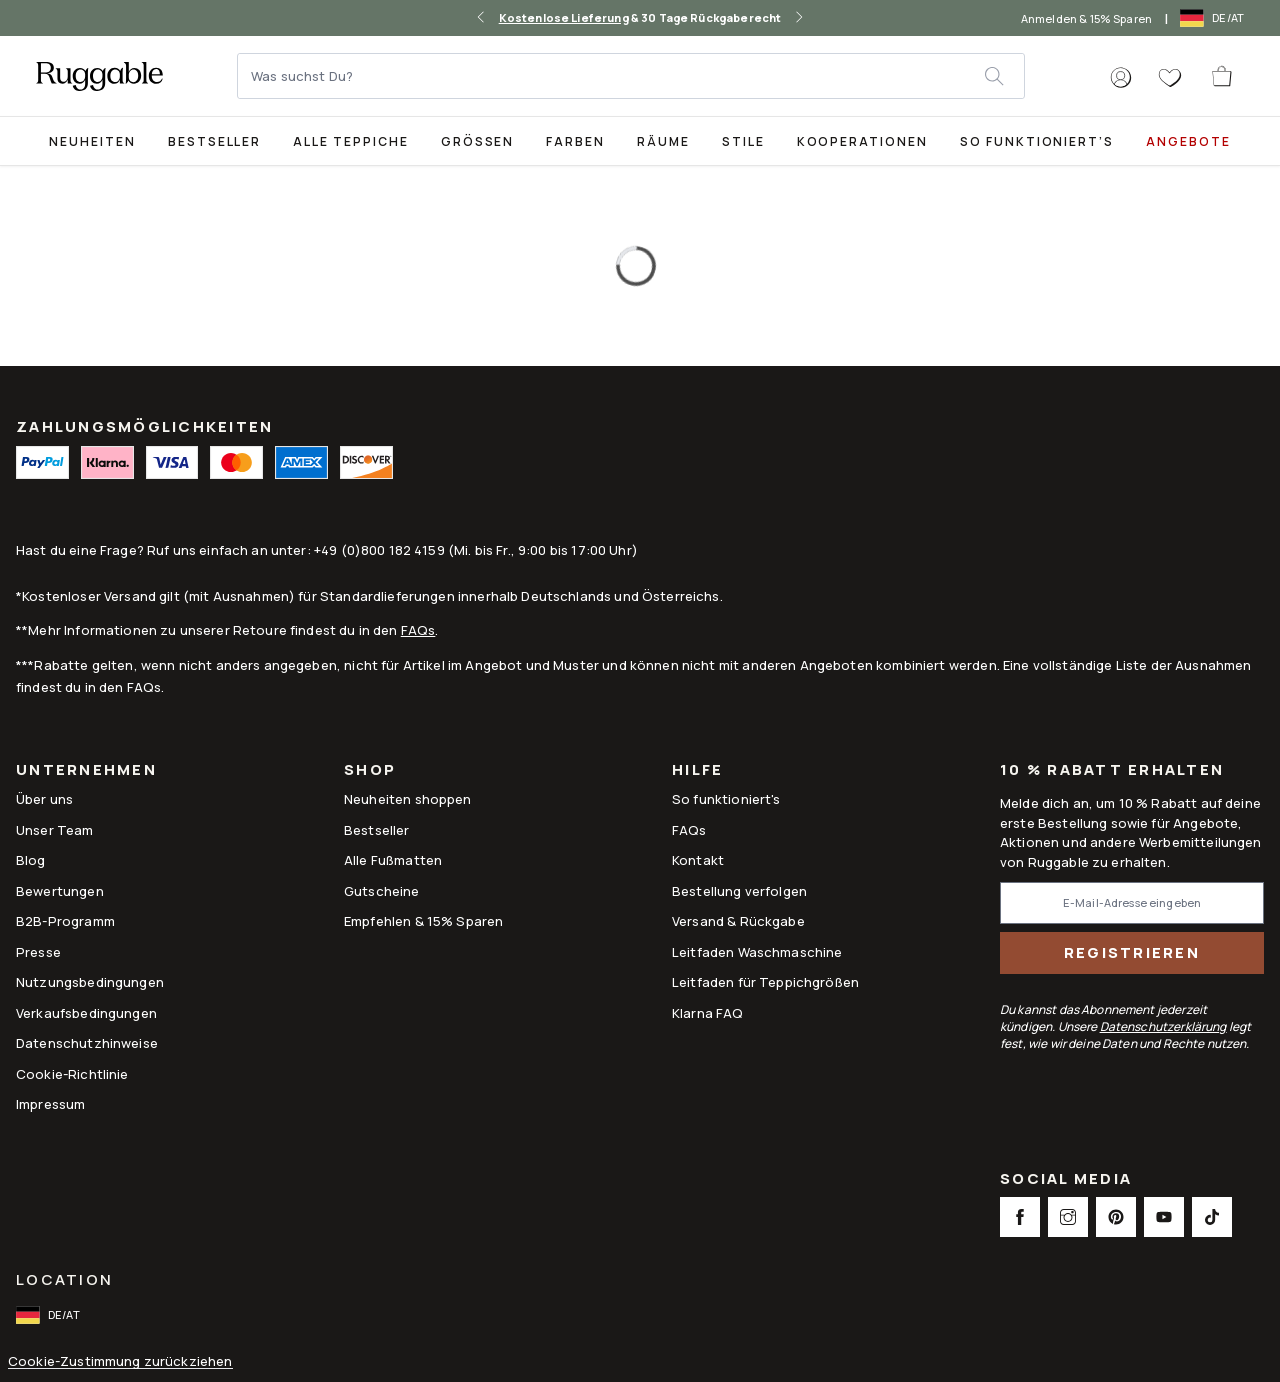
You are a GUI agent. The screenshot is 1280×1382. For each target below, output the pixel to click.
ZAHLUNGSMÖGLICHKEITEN (144, 426)
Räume (663, 141)
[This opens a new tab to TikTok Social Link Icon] (1212, 1217)
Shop (370, 771)
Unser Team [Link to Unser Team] (55, 830)
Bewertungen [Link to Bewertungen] (60, 891)
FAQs (418, 630)
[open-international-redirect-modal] (1214, 18)
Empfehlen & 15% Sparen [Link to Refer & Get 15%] (423, 921)
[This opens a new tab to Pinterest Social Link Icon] (1116, 1217)
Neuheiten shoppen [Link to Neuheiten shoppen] (408, 799)
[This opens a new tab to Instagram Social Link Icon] (1068, 1217)
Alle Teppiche (350, 141)
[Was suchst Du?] (612, 76)
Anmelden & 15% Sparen (1086, 18)
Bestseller (215, 141)
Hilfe (697, 771)
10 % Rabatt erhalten (1112, 770)
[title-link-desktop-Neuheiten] (92, 140)
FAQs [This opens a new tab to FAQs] (689, 830)
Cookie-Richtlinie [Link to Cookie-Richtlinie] (72, 1074)
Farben (575, 141)
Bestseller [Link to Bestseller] (377, 830)
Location (64, 1279)
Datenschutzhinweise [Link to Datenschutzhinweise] (87, 1043)
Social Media (1066, 1180)
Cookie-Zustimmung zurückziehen (120, 1361)
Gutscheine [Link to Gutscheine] (382, 891)
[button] (1121, 78)
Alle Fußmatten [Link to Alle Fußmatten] (393, 860)
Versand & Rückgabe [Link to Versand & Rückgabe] (738, 921)
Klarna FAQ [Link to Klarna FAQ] (708, 1013)
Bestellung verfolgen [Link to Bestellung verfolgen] (739, 891)
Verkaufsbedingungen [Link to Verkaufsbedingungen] (86, 1013)
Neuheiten (92, 141)
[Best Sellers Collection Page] (215, 140)
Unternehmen (86, 771)
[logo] (99, 76)
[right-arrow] (799, 18)
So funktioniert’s (1037, 141)
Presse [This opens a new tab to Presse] (38, 952)
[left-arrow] (481, 18)
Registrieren (1132, 952)
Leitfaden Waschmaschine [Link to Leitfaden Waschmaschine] (757, 952)
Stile (743, 141)
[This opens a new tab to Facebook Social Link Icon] (1020, 1217)
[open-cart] (1223, 76)
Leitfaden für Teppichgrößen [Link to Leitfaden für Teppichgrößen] (765, 982)
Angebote (1188, 141)
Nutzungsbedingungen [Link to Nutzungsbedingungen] (90, 982)
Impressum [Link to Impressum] (50, 1104)
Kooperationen (862, 141)
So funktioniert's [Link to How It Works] (726, 799)
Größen (478, 141)
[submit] (1004, 76)
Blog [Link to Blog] (31, 860)
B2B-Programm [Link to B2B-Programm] (65, 921)
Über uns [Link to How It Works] (44, 799)
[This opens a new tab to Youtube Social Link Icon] (1164, 1217)
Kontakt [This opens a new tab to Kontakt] (698, 860)
